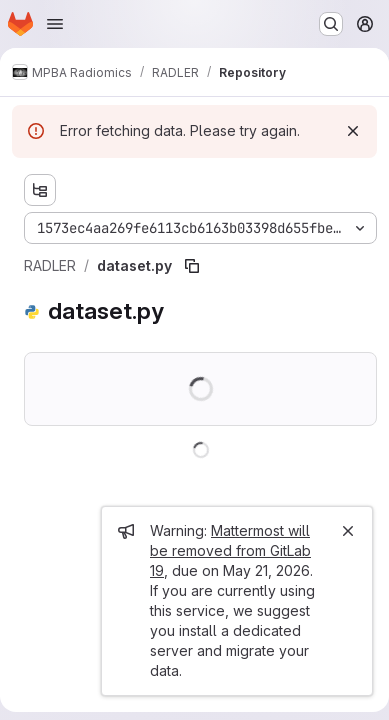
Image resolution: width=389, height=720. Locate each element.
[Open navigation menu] (55, 24)
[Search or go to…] (331, 24)
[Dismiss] (353, 131)
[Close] (348, 531)
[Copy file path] (192, 266)
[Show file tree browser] (40, 190)
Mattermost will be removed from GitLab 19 (230, 550)
